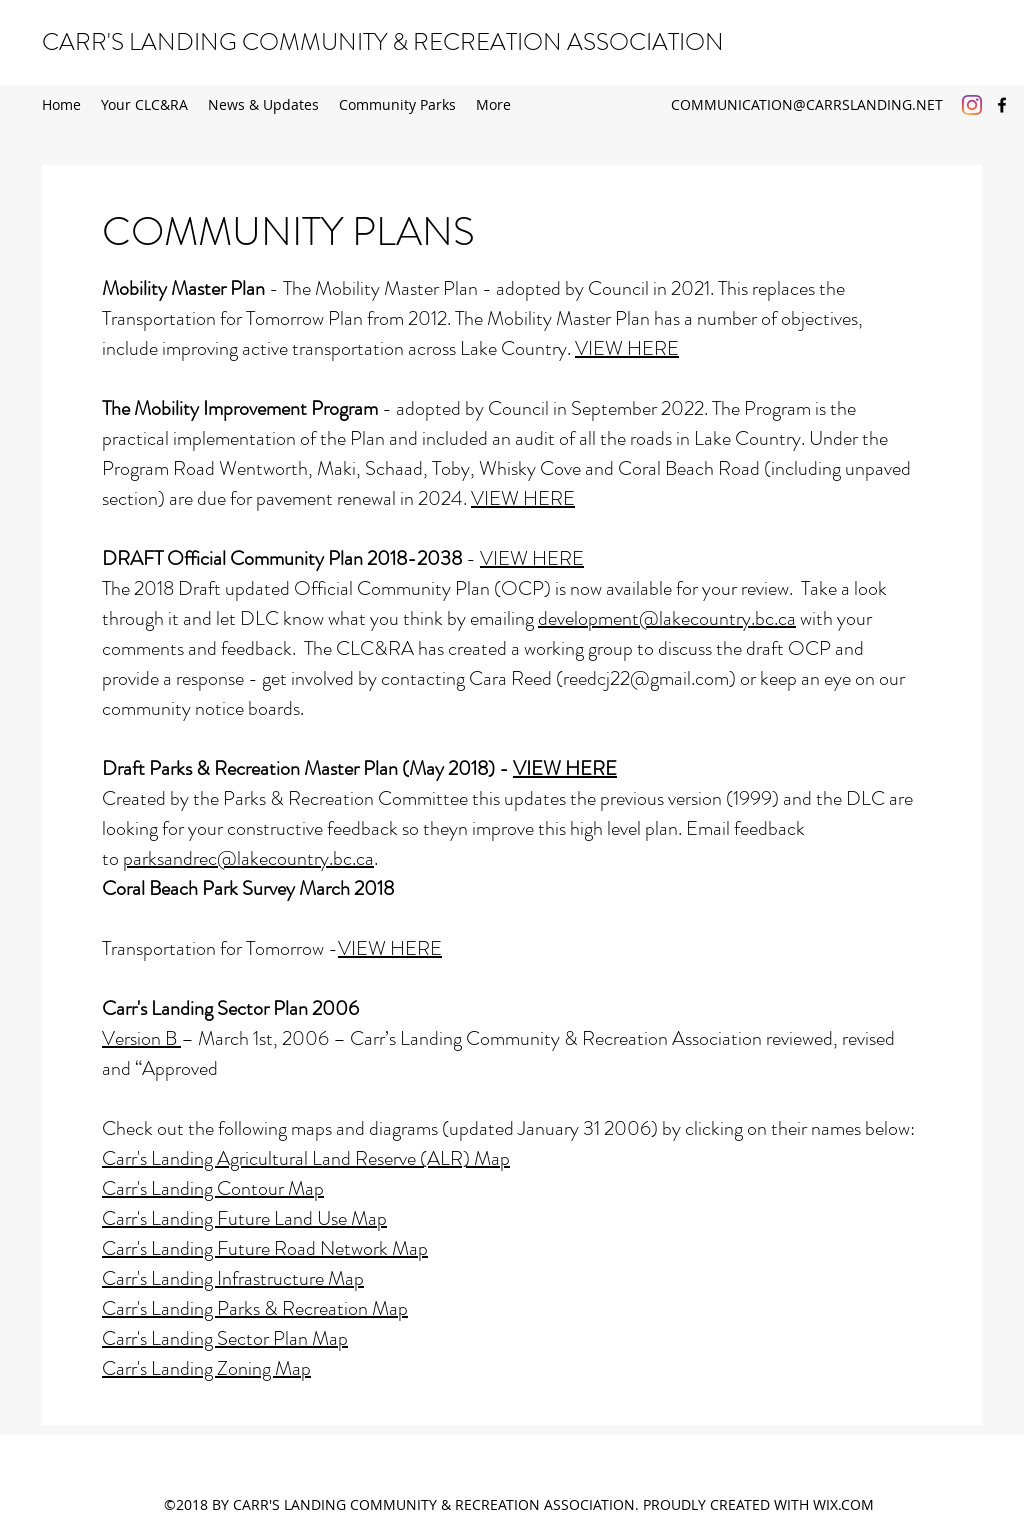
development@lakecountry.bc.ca (667, 618)
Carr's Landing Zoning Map (206, 1368)
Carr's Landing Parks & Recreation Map (255, 1308)
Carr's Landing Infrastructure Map (233, 1278)
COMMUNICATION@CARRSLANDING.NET (807, 104)
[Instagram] (972, 105)
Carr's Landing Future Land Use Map (244, 1218)
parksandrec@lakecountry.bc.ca (248, 858)
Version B (141, 1038)
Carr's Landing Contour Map (213, 1188)
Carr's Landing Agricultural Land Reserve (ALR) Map (306, 1158)
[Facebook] (1002, 105)
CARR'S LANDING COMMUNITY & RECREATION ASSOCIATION (383, 42)
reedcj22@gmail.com (646, 678)
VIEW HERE (627, 348)
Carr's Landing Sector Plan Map (225, 1338)
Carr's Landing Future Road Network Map (265, 1248)
